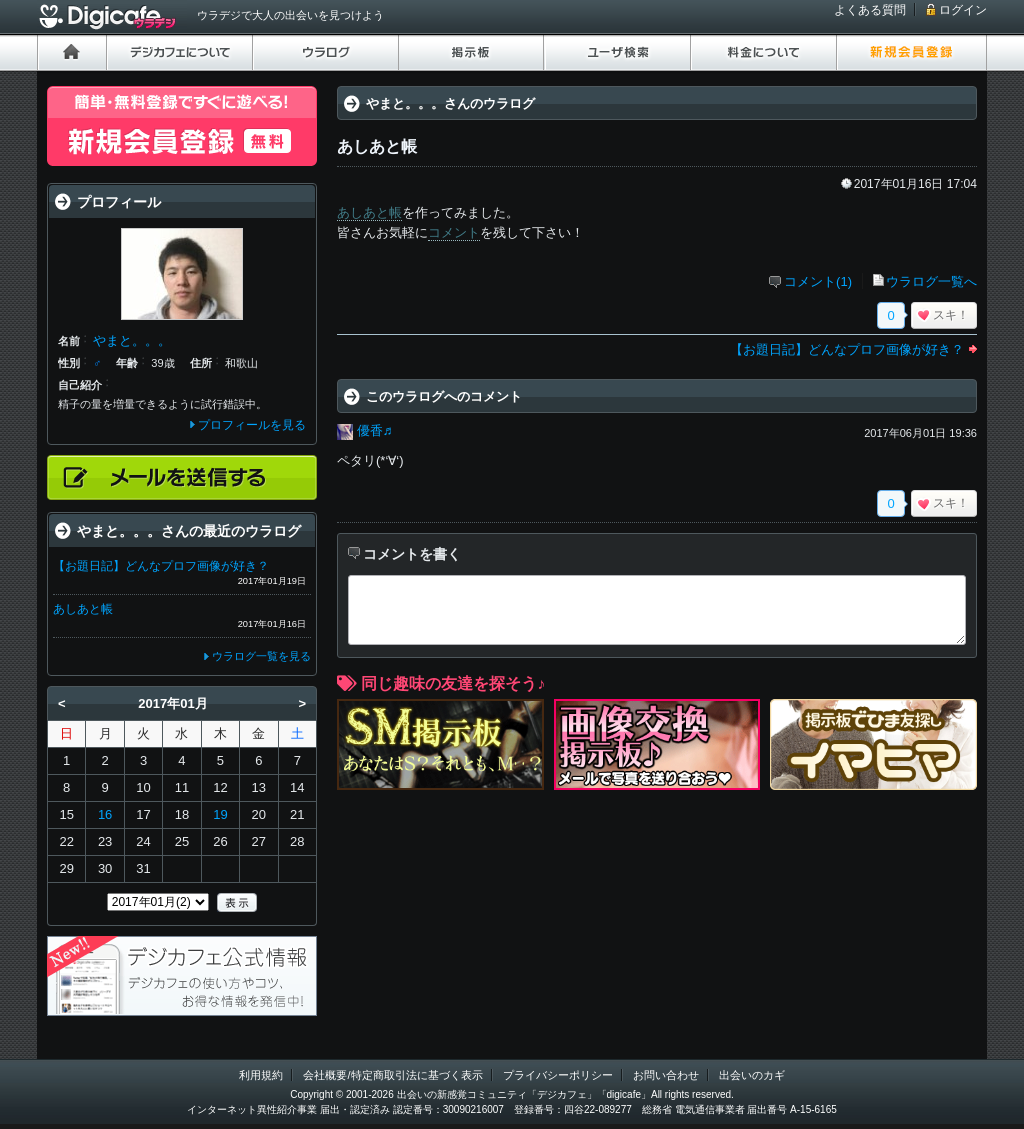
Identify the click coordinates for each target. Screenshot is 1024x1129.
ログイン (963, 10)
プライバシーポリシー (558, 1075)
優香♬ (375, 430)
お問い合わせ (666, 1075)
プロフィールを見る (252, 425)
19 (220, 814)
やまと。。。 (132, 340)
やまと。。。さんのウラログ (450, 103)
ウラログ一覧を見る (261, 656)
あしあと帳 (369, 212)
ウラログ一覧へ (931, 281)
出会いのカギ (752, 1075)
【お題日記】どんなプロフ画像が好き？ (847, 349)
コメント (454, 232)
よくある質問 (870, 10)
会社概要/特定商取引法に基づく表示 (392, 1075)
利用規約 (261, 1075)
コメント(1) (818, 281)
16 (105, 814)
